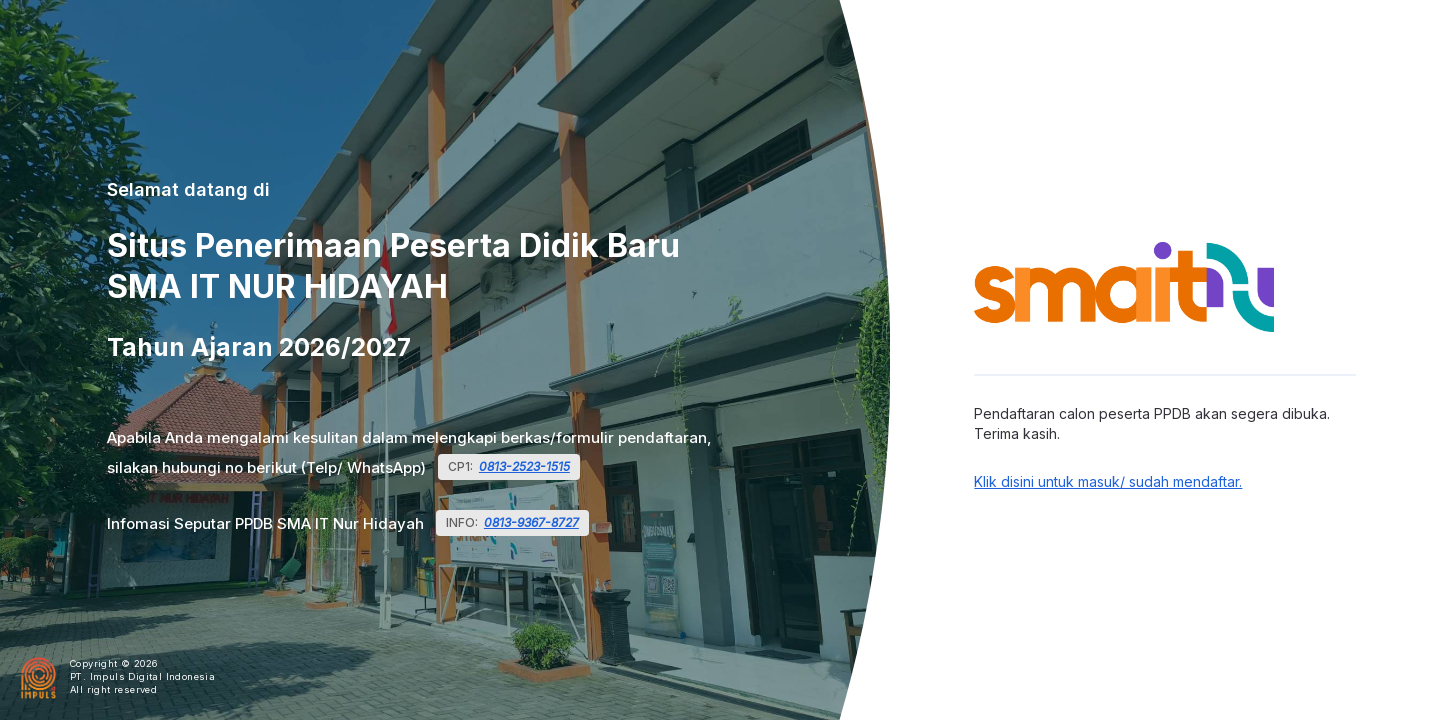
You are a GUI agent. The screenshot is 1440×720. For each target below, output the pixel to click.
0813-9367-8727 (531, 522)
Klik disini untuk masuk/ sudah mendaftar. (1108, 481)
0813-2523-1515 (524, 466)
